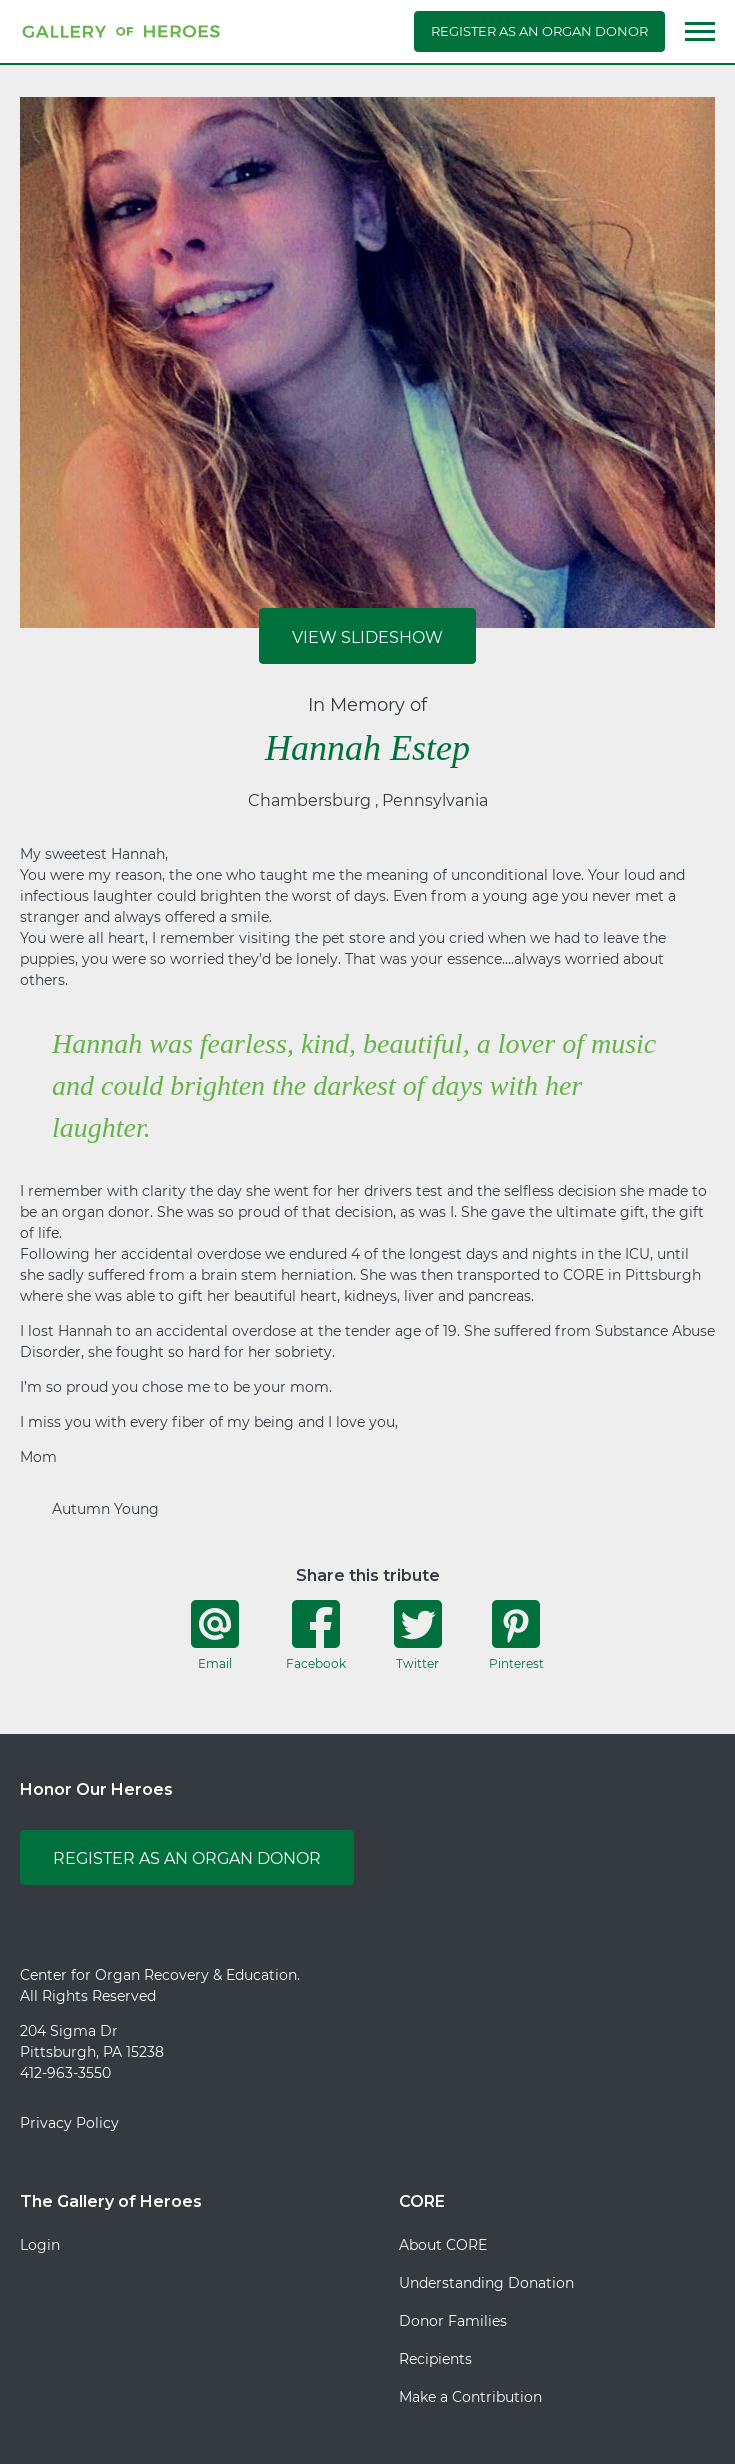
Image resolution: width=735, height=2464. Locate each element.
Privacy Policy (69, 2123)
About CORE (443, 2245)
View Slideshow (367, 637)
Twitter (418, 1635)
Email (215, 1635)
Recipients (435, 2359)
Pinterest (516, 1635)
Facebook (316, 1635)
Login (40, 2245)
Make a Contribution (470, 2397)
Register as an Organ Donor (539, 31)
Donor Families (453, 2321)
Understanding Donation (486, 2283)
